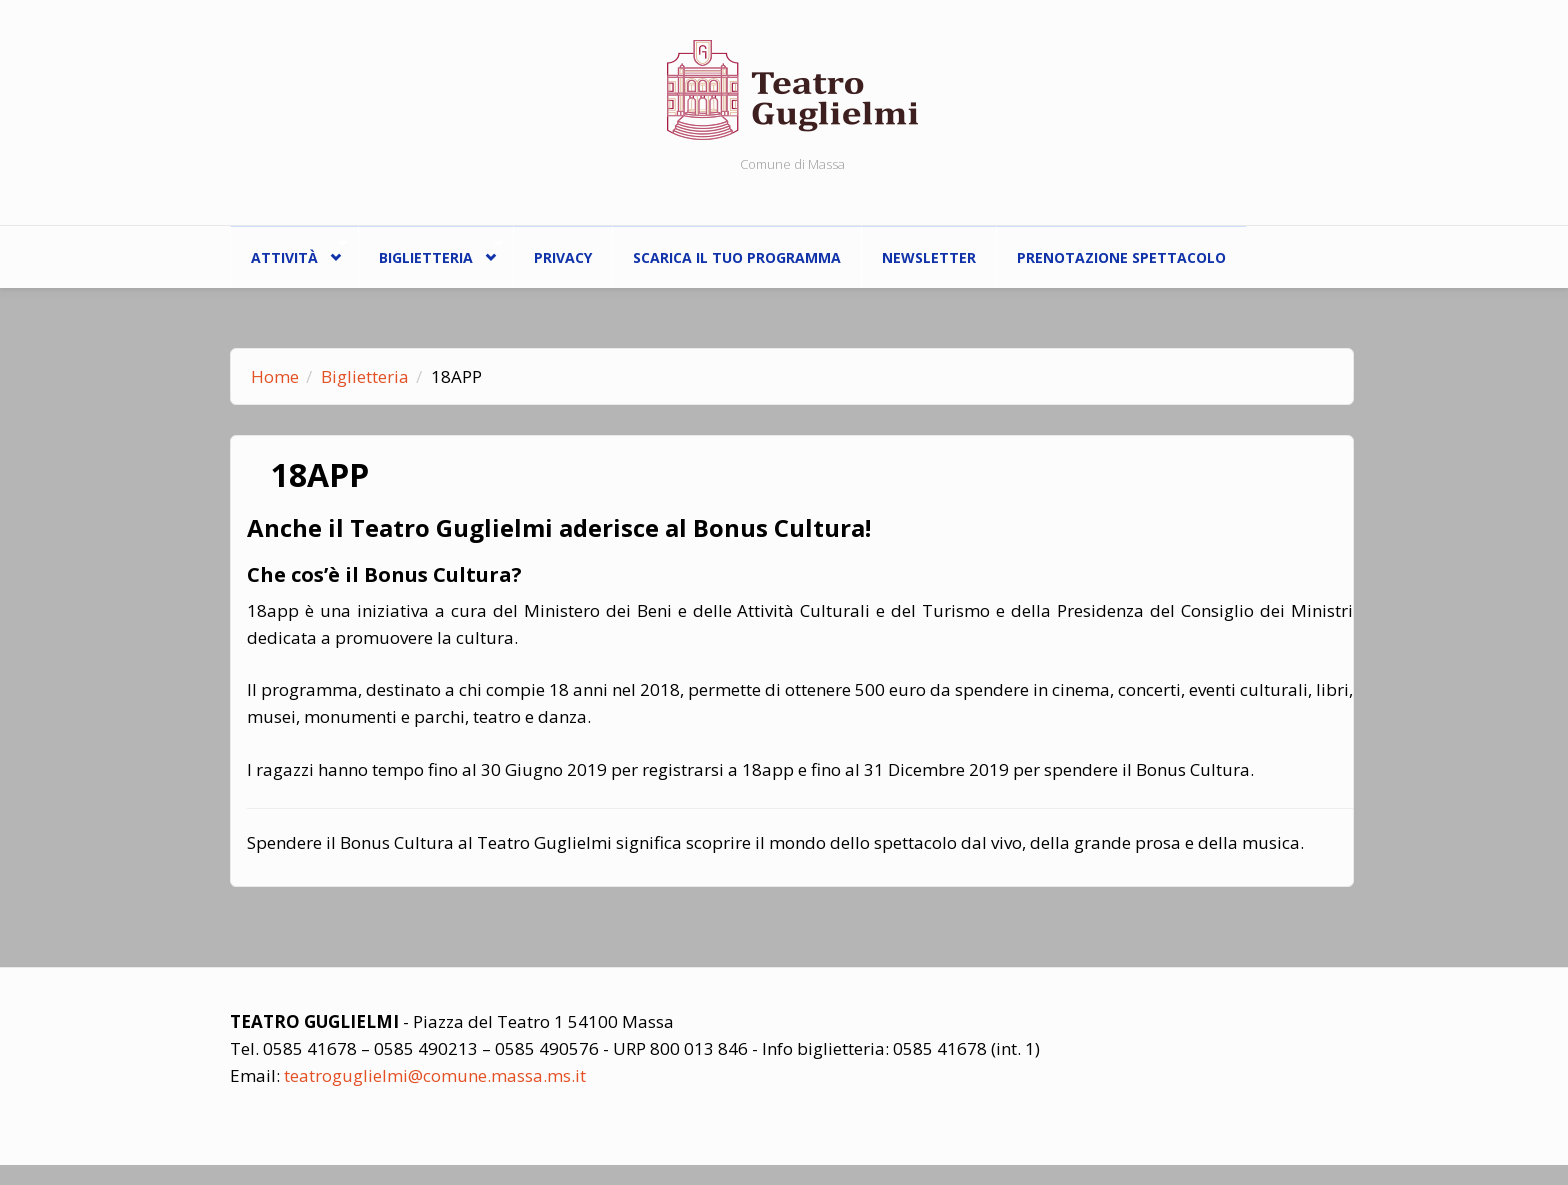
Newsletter (929, 257)
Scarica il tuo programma (737, 257)
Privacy (563, 257)
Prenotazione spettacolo (1121, 257)
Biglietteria (430, 252)
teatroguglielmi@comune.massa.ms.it (435, 1075)
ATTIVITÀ (289, 252)
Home (275, 376)
